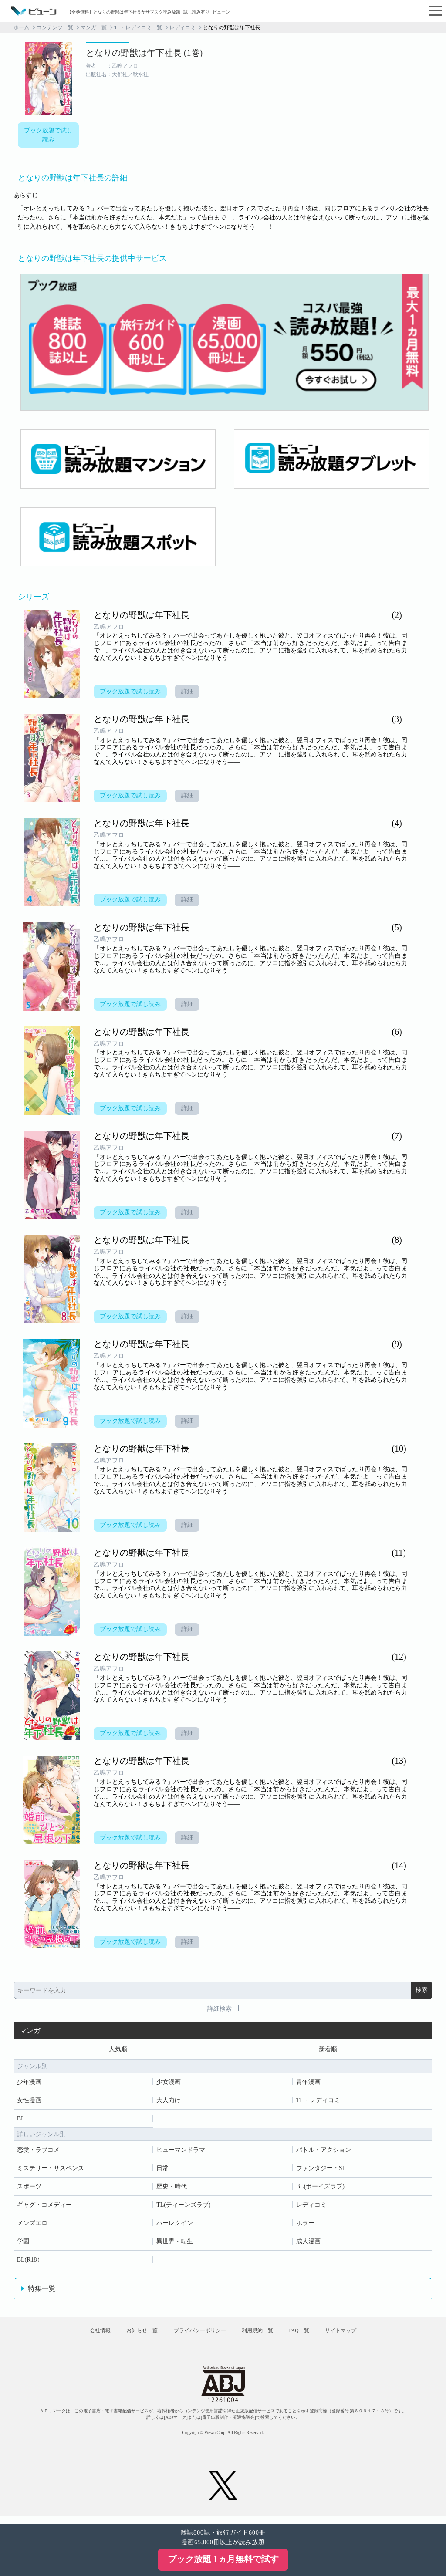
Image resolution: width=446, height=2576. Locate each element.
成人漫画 (308, 2242)
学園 (23, 2242)
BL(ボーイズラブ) (320, 2187)
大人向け (168, 2101)
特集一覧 (42, 2289)
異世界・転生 (174, 2242)
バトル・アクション (323, 2151)
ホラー (305, 2224)
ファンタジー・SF (321, 2169)
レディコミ (182, 27)
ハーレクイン (174, 2224)
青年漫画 (308, 2083)
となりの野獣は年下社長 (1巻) (144, 52)
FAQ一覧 (309, 2335)
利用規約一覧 (260, 2335)
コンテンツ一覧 (55, 27)
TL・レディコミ (318, 2101)
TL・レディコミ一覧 (138, 27)
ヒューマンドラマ (180, 2151)
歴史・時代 (171, 2187)
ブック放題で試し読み (48, 135)
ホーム (21, 27)
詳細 (189, 692)
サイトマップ (357, 2335)
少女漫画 (168, 2083)
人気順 (118, 2050)
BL (21, 2120)
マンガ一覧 (94, 27)
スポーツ (29, 2187)
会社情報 (83, 2335)
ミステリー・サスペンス (50, 2169)
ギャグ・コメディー (44, 2206)
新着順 (328, 2050)
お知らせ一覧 (132, 2335)
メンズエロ (32, 2224)
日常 (162, 2169)
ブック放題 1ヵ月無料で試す (223, 2559)
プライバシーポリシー (196, 2335)
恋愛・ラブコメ (38, 2151)
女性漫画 (29, 2101)
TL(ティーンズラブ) (183, 2206)
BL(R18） (30, 2261)
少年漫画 (29, 2083)
